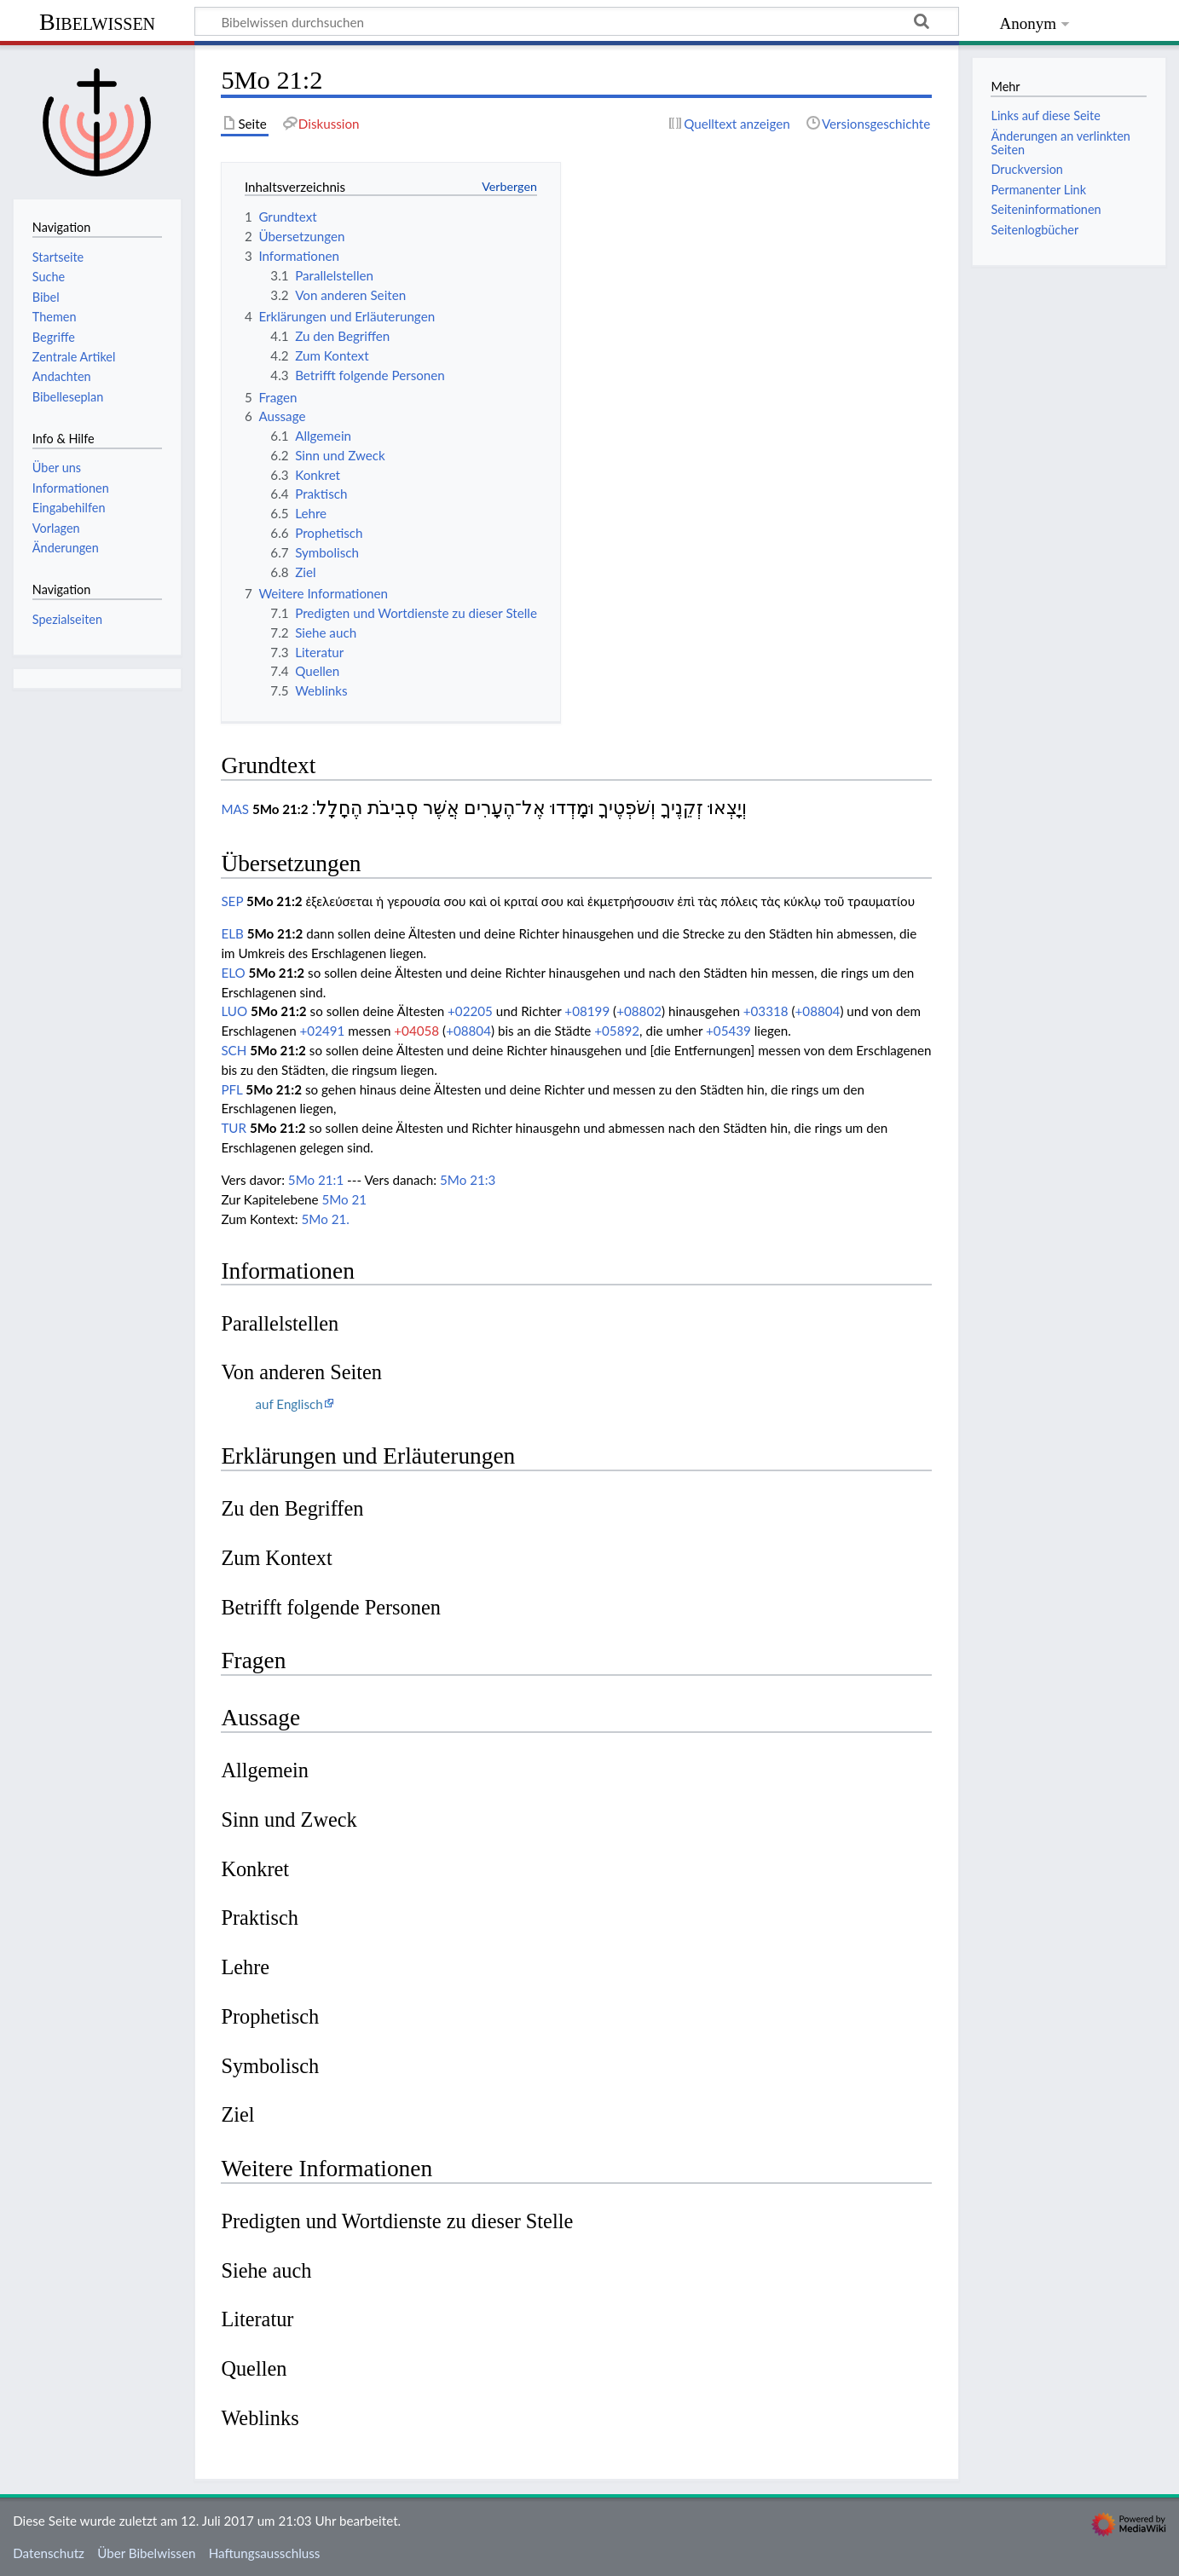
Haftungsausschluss (265, 2553)
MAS (235, 809)
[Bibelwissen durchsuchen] (576, 21)
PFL (231, 1089)
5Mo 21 (344, 1199)
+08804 (818, 1011)
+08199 (587, 1011)
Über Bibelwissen (146, 2553)
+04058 (416, 1030)
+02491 (322, 1030)
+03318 (766, 1011)
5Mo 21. (326, 1219)
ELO (233, 972)
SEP (232, 901)
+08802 (639, 1011)
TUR (233, 1127)
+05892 (616, 1030)
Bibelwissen (97, 22)
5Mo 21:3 (467, 1179)
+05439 (728, 1030)
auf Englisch (288, 1404)
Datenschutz (48, 2553)
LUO (234, 1011)
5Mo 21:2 (280, 809)
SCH (233, 1050)
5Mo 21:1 (316, 1179)
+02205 (470, 1011)
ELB (232, 933)
